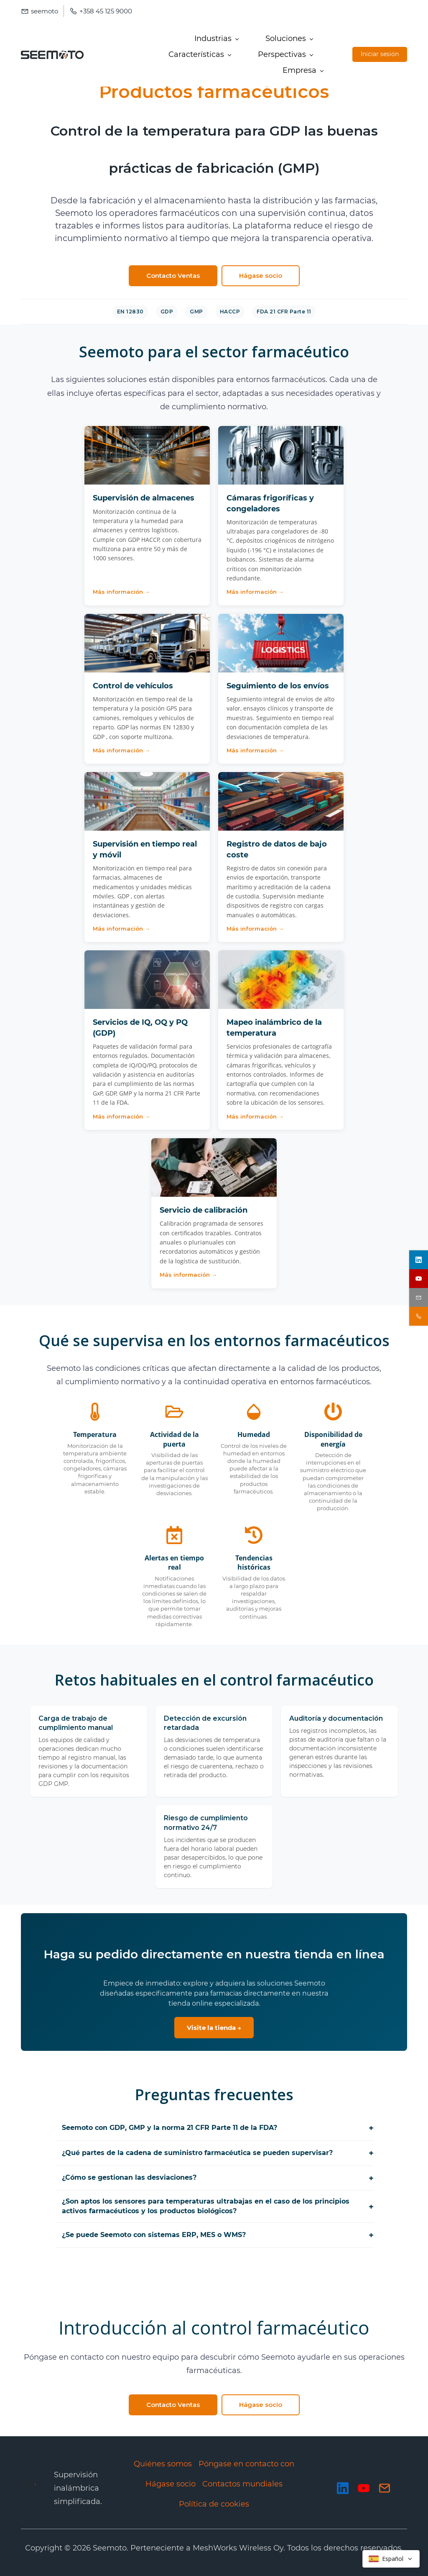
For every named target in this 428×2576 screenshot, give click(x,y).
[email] (418, 1297)
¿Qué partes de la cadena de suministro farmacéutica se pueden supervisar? (218, 2153)
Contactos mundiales (242, 2484)
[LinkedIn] (342, 2488)
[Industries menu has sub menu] (216, 38)
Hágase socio (170, 2484)
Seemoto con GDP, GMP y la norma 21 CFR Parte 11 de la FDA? (218, 2128)
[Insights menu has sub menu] (285, 54)
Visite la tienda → (214, 2028)
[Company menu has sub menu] (302, 70)
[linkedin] (418, 1259)
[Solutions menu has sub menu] (289, 38)
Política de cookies (214, 2504)
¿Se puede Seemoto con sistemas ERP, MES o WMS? (218, 2235)
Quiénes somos (163, 2463)
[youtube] (418, 1278)
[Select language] (391, 2559)
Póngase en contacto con (246, 2463)
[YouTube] (363, 2488)
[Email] (384, 2488)
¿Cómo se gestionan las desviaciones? (218, 2178)
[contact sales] (418, 1316)
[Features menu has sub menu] (199, 54)
